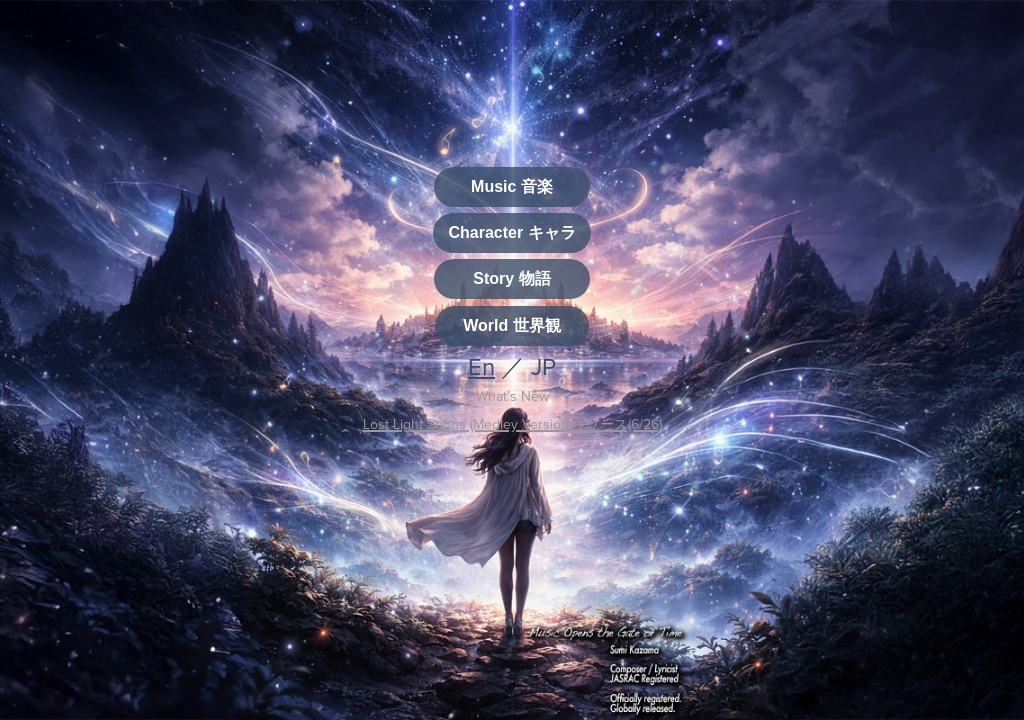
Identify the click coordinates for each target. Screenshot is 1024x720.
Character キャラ (511, 232)
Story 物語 (511, 278)
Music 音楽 (512, 186)
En (481, 366)
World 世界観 (511, 325)
